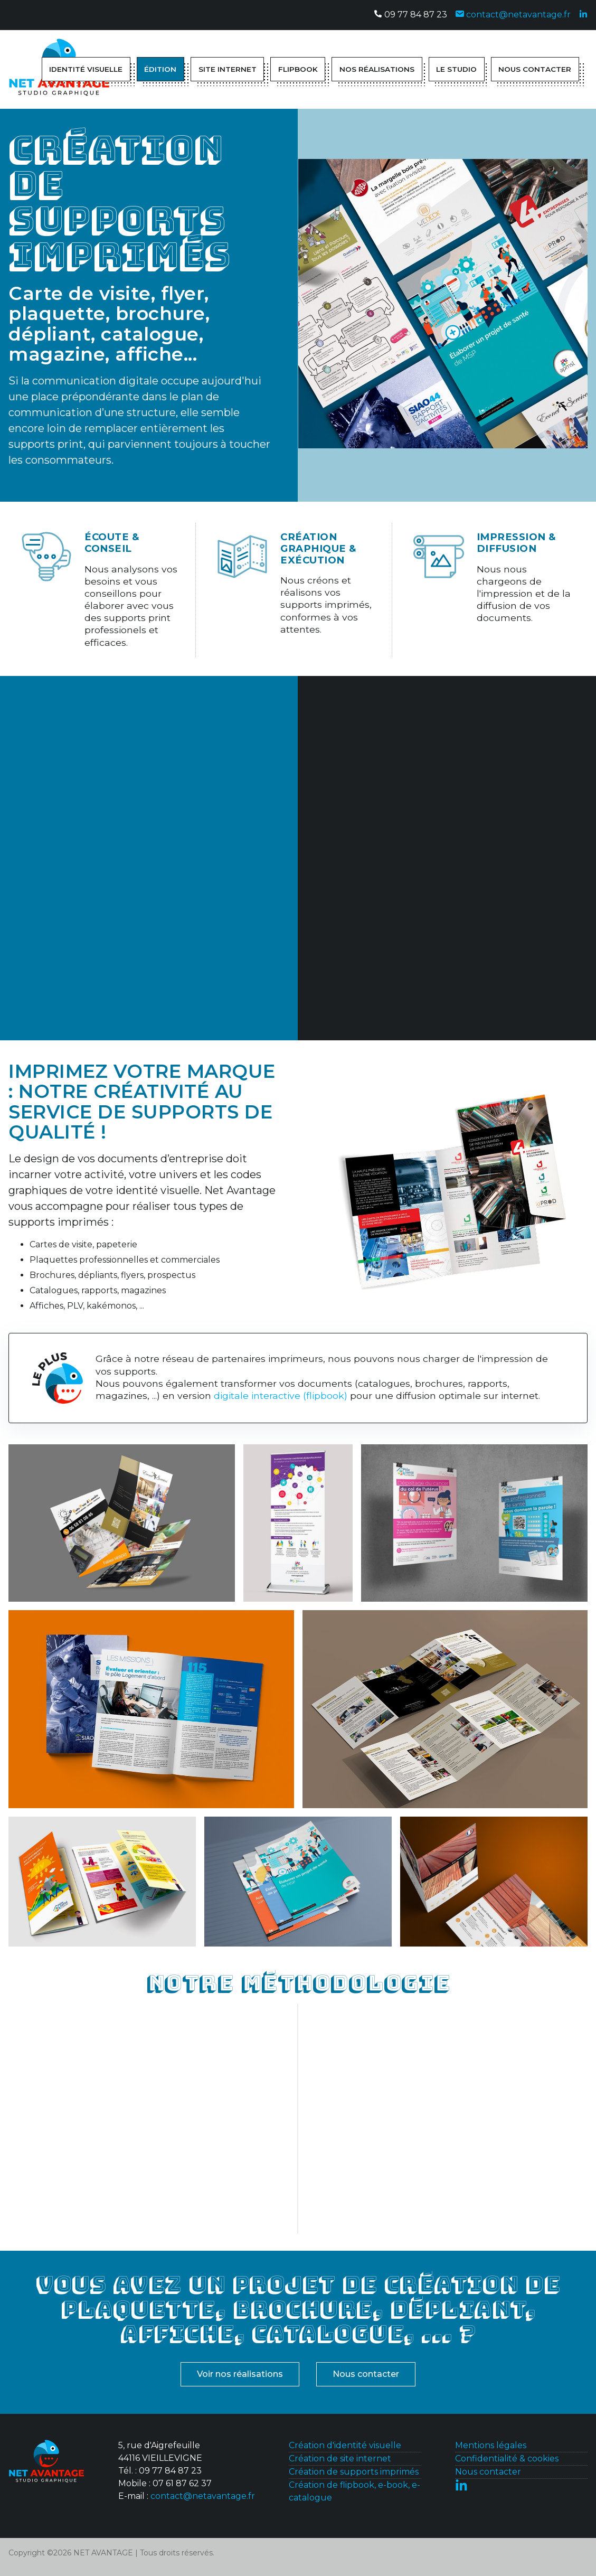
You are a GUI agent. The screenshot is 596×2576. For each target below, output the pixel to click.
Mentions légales (490, 2445)
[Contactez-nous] (46, 2464)
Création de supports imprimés (354, 2472)
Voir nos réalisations (240, 2374)
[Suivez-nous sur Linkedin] (583, 14)
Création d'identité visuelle (345, 2445)
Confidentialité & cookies (507, 2458)
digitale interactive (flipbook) (280, 1395)
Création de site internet (340, 2458)
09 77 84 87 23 (410, 15)
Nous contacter (366, 2374)
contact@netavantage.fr (513, 15)
